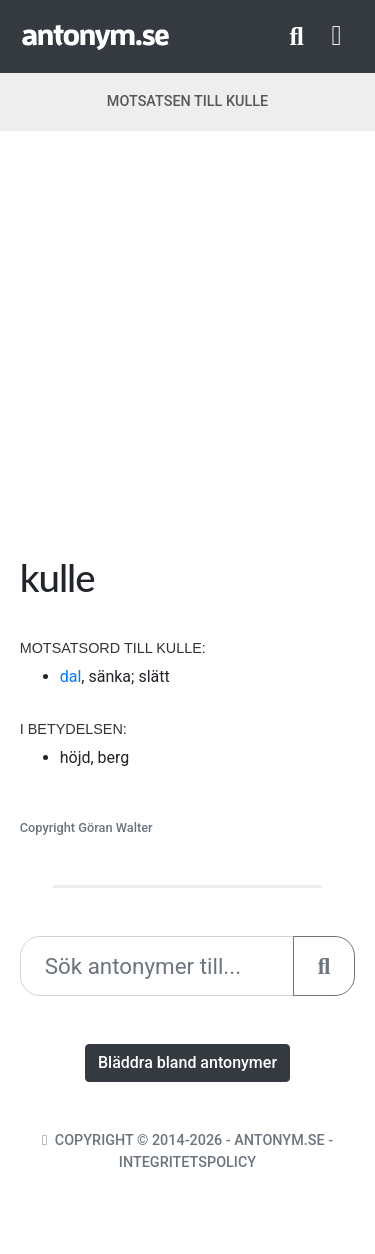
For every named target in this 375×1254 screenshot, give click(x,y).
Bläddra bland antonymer (187, 1062)
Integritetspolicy (187, 1162)
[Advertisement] (187, 350)
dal (71, 676)
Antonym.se (279, 1140)
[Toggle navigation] (337, 36)
